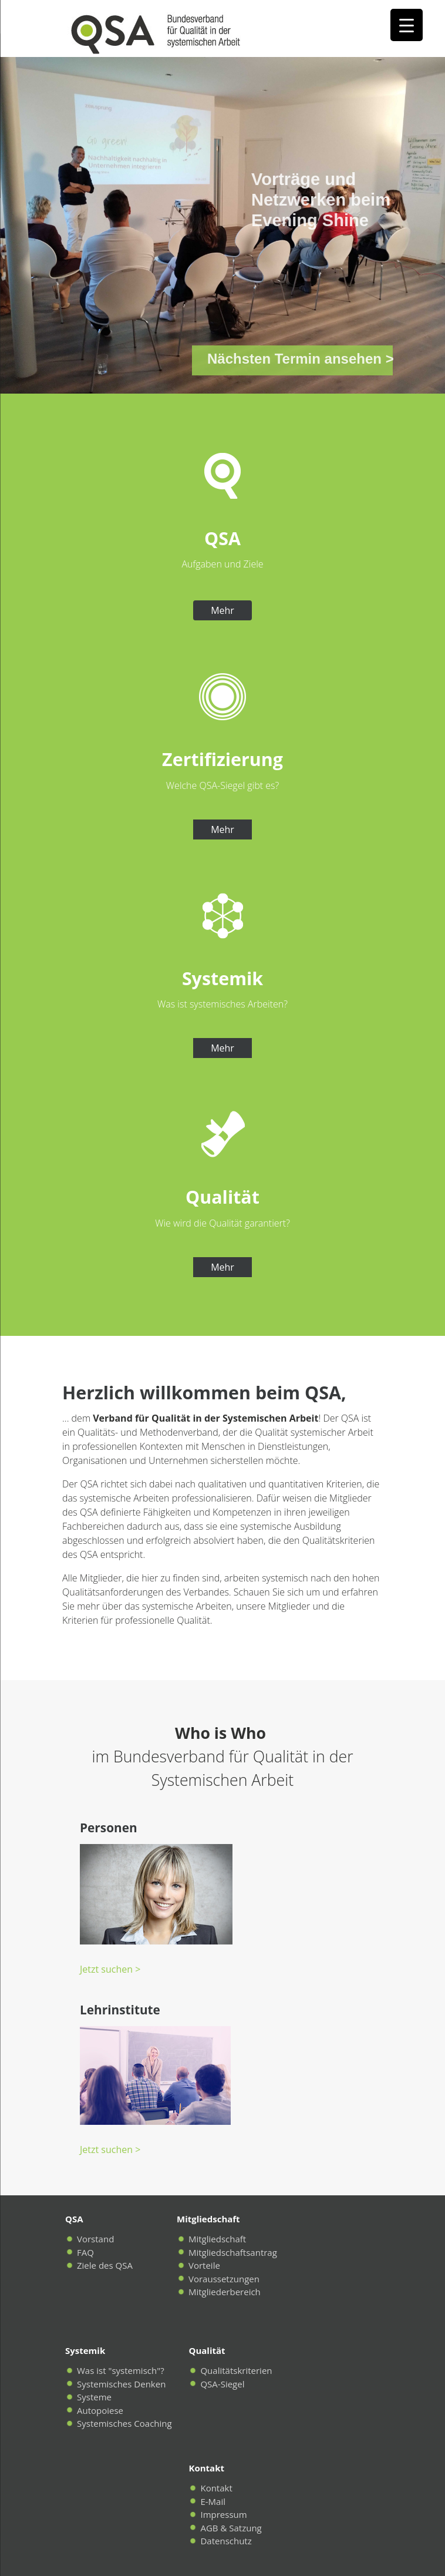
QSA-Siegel (222, 2384)
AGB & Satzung (230, 2528)
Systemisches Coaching (124, 2423)
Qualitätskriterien (236, 2370)
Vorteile (204, 2265)
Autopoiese (100, 2410)
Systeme (94, 2397)
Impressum (223, 2514)
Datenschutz (225, 2541)
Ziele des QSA (105, 2265)
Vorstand (95, 2239)
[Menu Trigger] (406, 25)
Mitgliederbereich (224, 2292)
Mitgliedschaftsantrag (232, 2252)
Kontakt (216, 2488)
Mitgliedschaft (217, 2239)
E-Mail (212, 2501)
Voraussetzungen (223, 2279)
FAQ (85, 2252)
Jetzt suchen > (110, 1969)
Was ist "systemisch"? (120, 2370)
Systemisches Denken (121, 2384)
